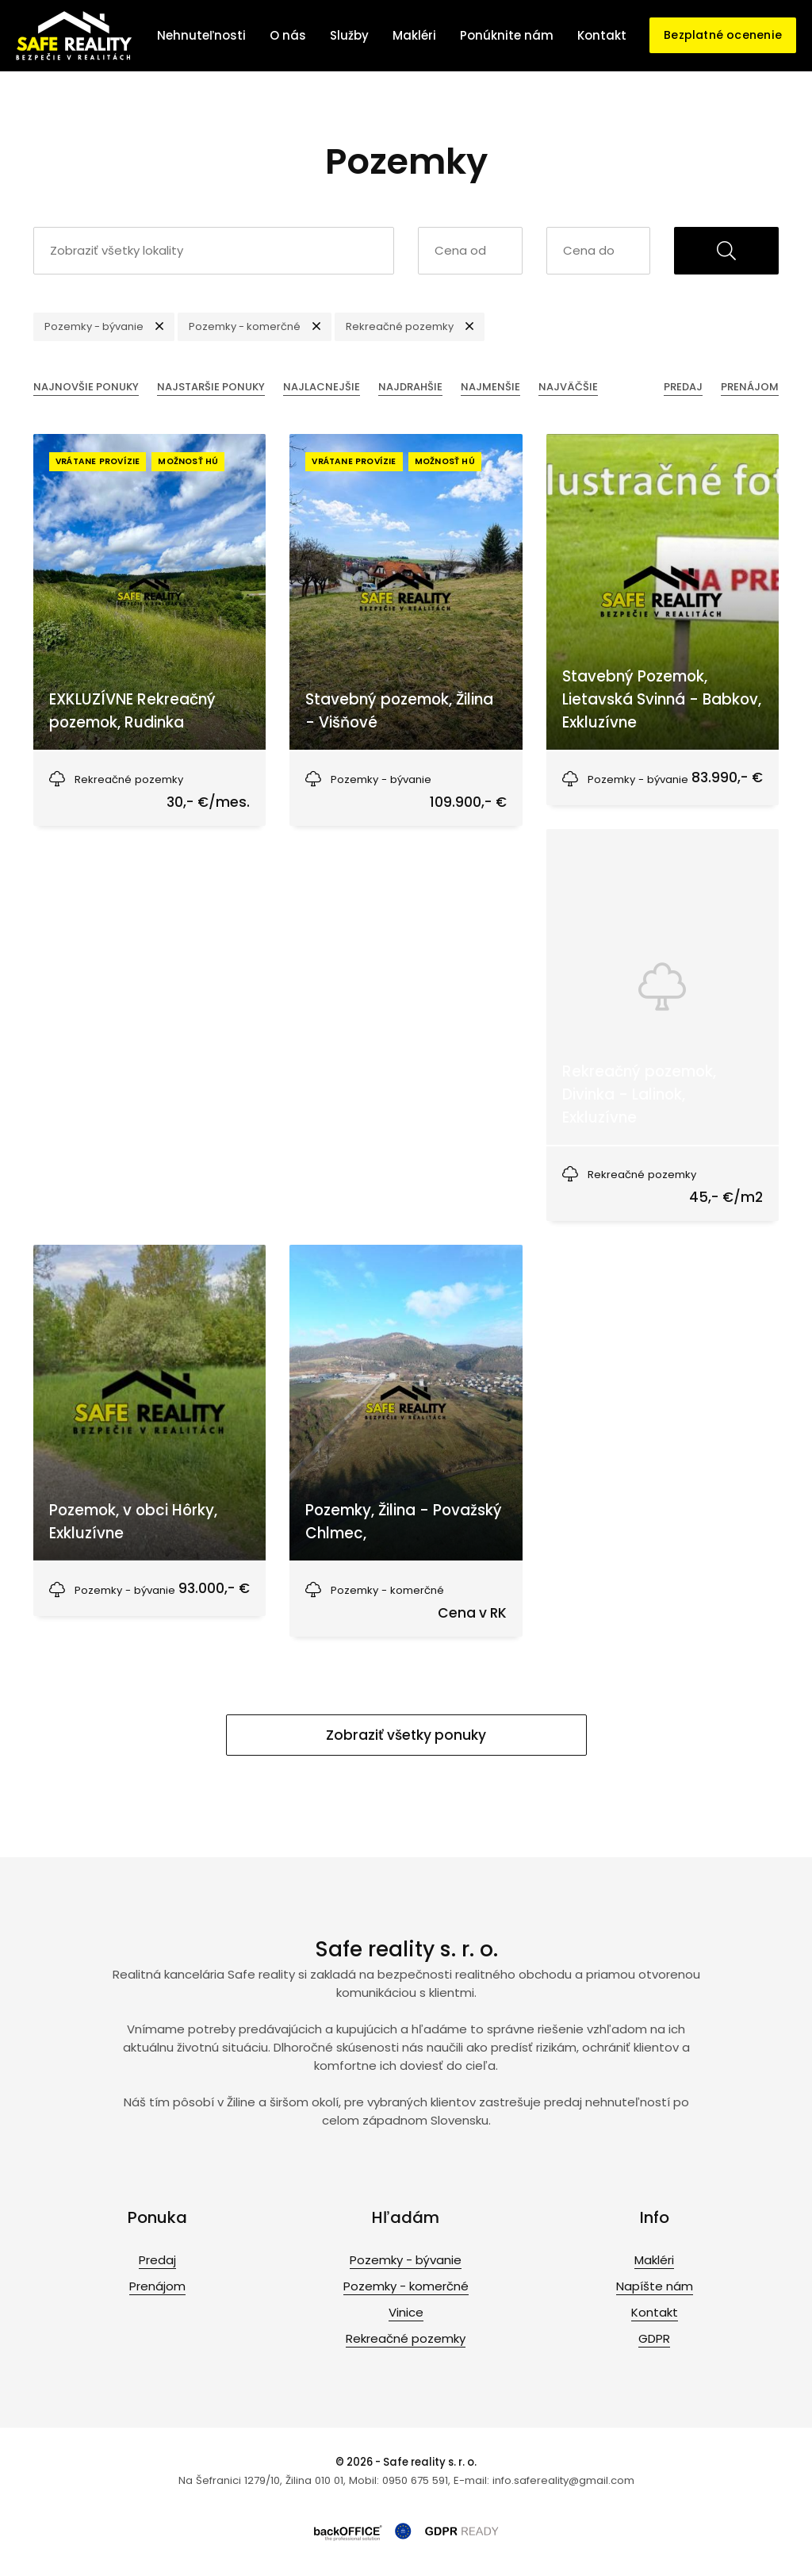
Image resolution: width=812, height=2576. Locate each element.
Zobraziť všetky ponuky (406, 1735)
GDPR (654, 2338)
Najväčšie (568, 386)
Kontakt (601, 35)
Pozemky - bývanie (406, 2260)
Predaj (683, 386)
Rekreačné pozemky (405, 2338)
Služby (349, 35)
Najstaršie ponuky (211, 386)
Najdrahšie (410, 386)
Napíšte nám (654, 2286)
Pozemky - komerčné (406, 2286)
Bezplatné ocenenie (723, 35)
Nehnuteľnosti (201, 35)
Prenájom (750, 386)
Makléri (414, 35)
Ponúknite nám (506, 35)
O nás (288, 35)
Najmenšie (490, 386)
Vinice (406, 2312)
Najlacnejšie (321, 386)
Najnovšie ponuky (86, 386)
